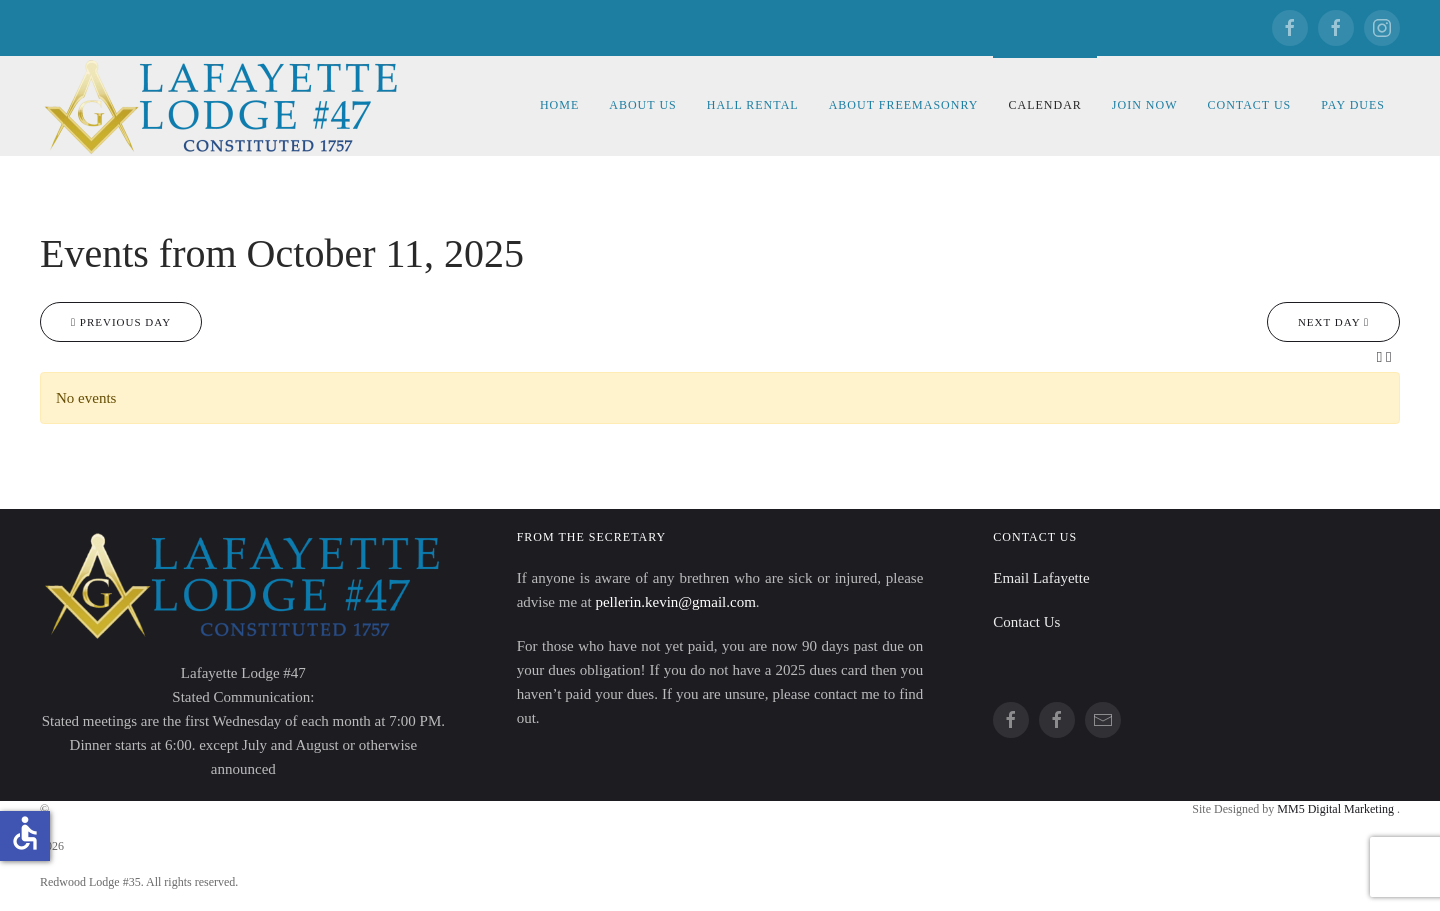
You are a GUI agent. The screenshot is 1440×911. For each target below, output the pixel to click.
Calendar (1044, 105)
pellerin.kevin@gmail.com (675, 602)
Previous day (121, 322)
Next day (1333, 322)
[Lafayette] (1290, 28)
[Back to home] (225, 106)
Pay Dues (1353, 105)
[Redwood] (1336, 28)
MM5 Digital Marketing (1337, 809)
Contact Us (1249, 105)
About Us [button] (642, 105)
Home (559, 105)
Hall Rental (753, 105)
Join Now (1145, 105)
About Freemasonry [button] (904, 105)
